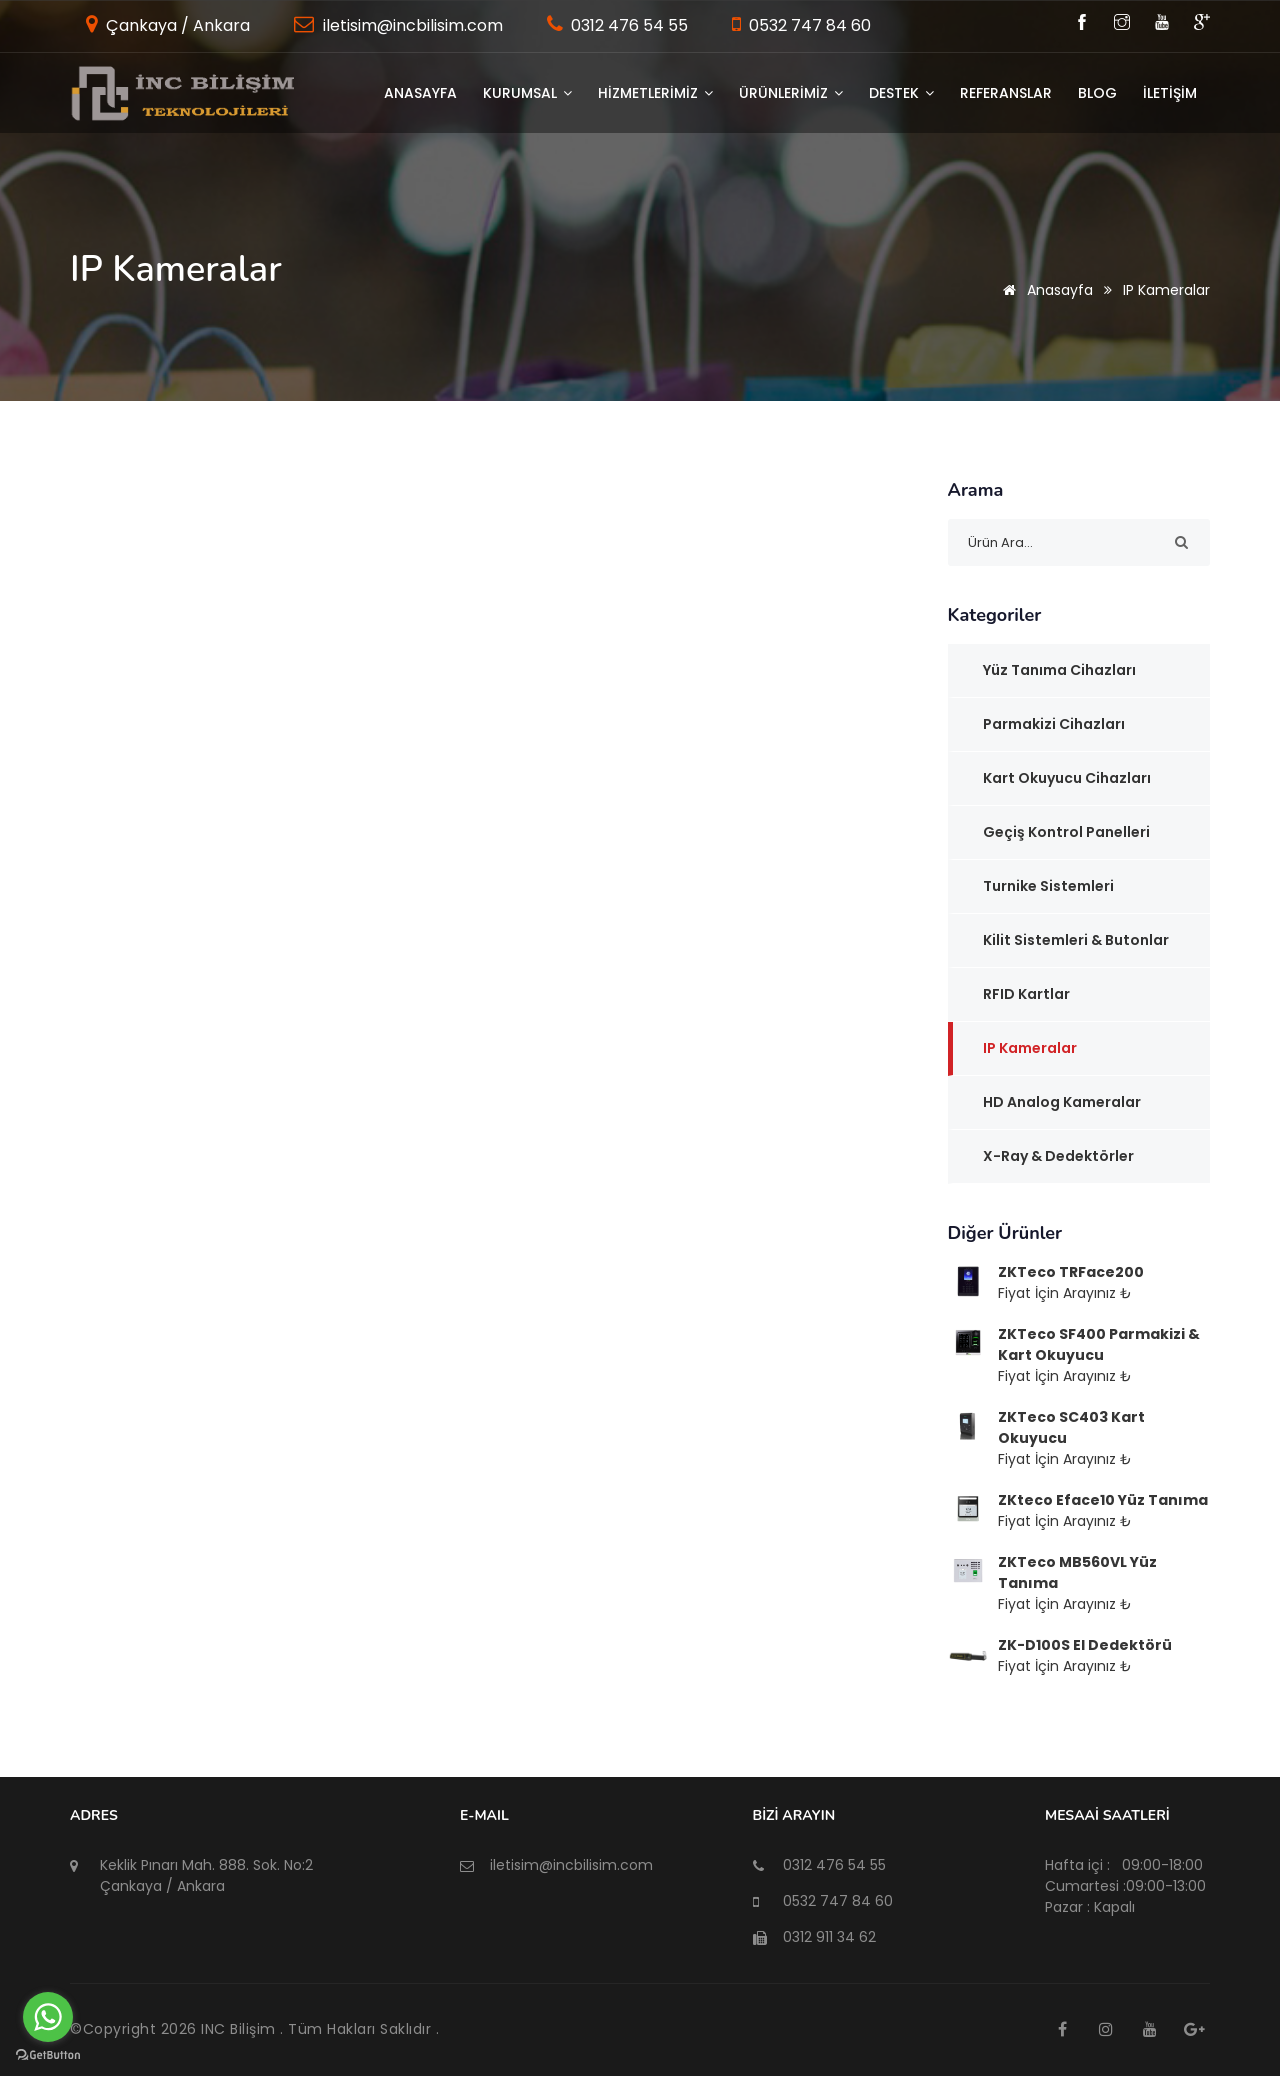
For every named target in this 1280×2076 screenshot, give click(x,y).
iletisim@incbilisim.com (411, 25)
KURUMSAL (527, 93)
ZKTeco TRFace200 (1071, 1272)
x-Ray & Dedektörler (1058, 1156)
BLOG (1097, 93)
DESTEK (901, 93)
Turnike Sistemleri (1048, 886)
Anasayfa (420, 93)
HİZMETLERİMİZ (655, 93)
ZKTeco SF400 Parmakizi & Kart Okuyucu (1099, 1344)
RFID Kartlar (1026, 994)
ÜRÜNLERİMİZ (791, 93)
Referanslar (1006, 93)
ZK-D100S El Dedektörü (1085, 1645)
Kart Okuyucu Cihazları (1067, 778)
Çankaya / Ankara (176, 25)
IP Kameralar (1030, 1048)
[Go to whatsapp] (48, 2017)
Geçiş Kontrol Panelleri (1066, 832)
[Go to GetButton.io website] (48, 2055)
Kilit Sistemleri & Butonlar (1076, 940)
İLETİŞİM (1170, 93)
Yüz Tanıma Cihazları (1059, 670)
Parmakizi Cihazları (1054, 724)
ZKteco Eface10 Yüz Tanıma (1103, 1500)
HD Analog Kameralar (1062, 1102)
